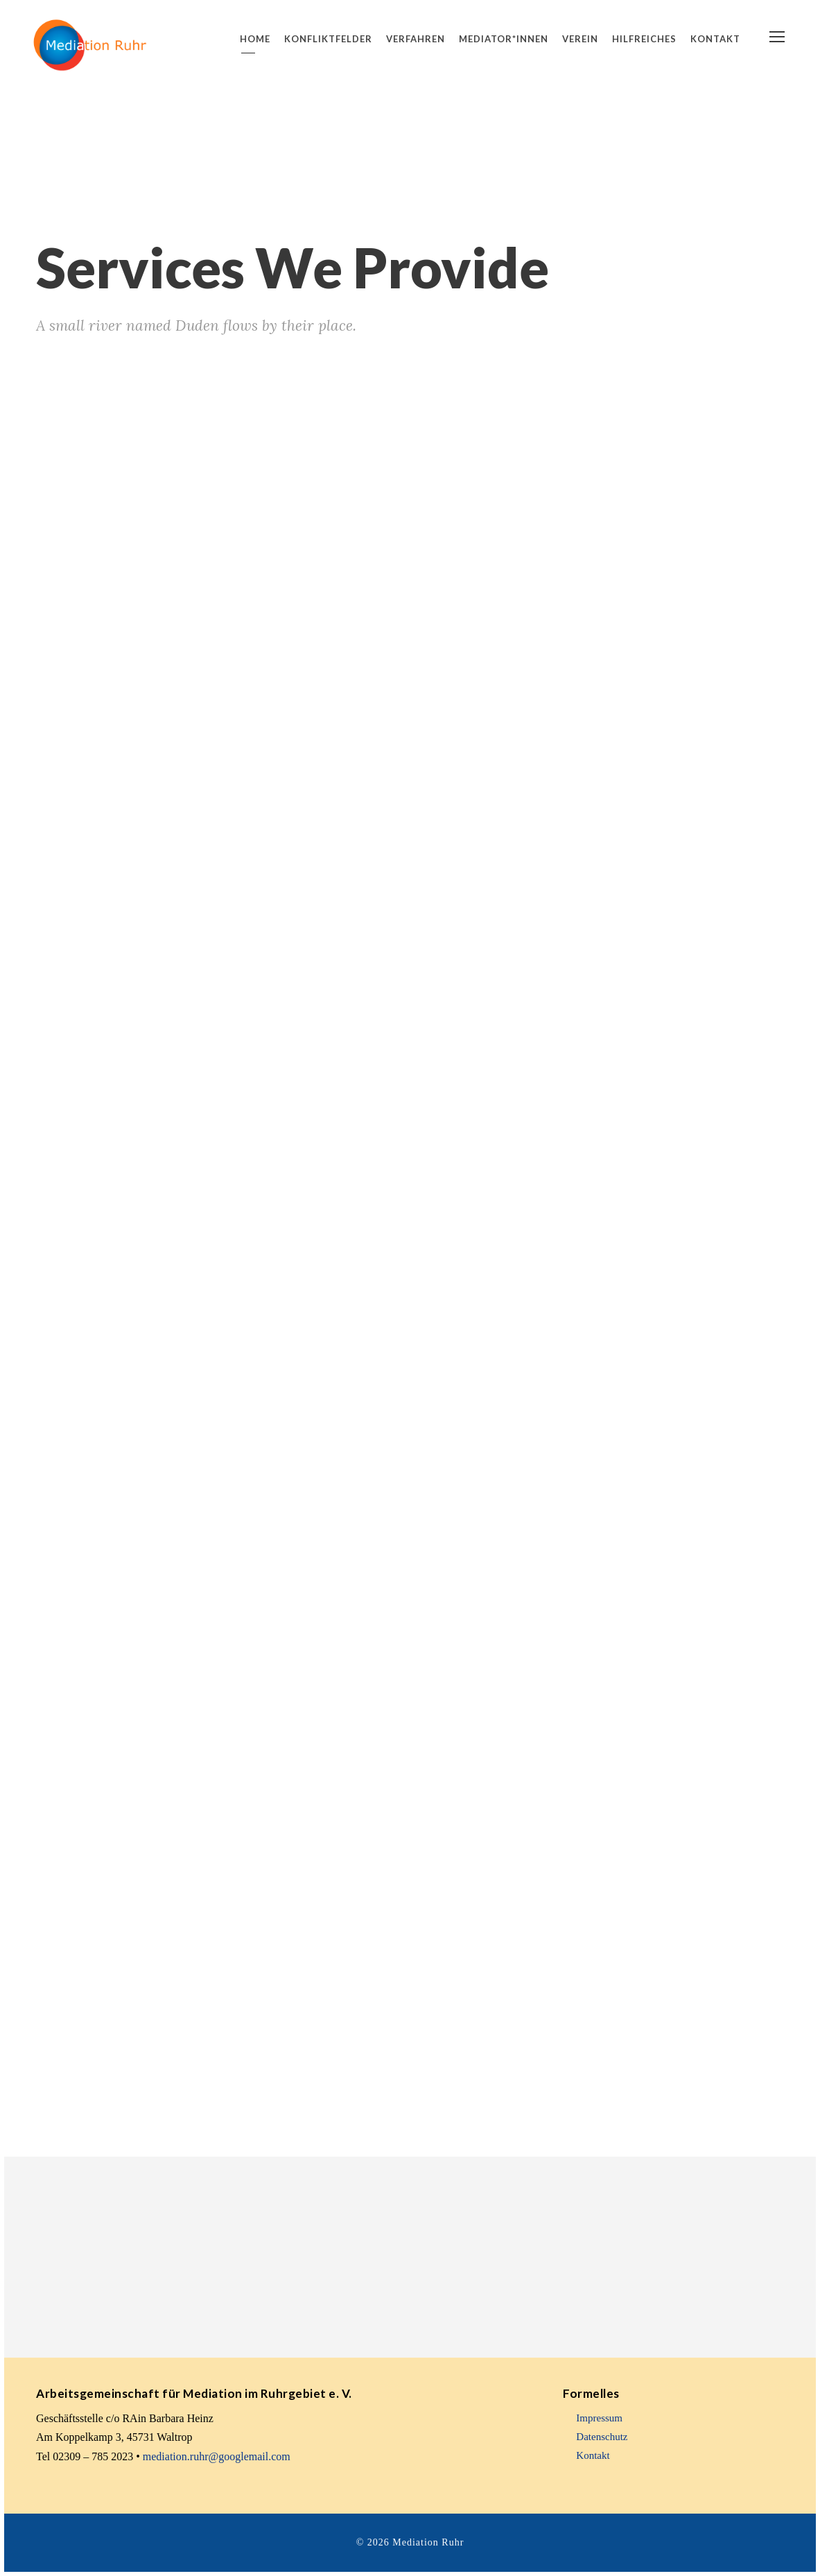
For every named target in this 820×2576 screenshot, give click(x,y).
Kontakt (715, 38)
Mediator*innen (503, 38)
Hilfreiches (644, 38)
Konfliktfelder (328, 38)
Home (255, 38)
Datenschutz (601, 2436)
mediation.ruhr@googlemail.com (216, 2456)
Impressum (599, 2417)
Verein (580, 38)
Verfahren (415, 38)
